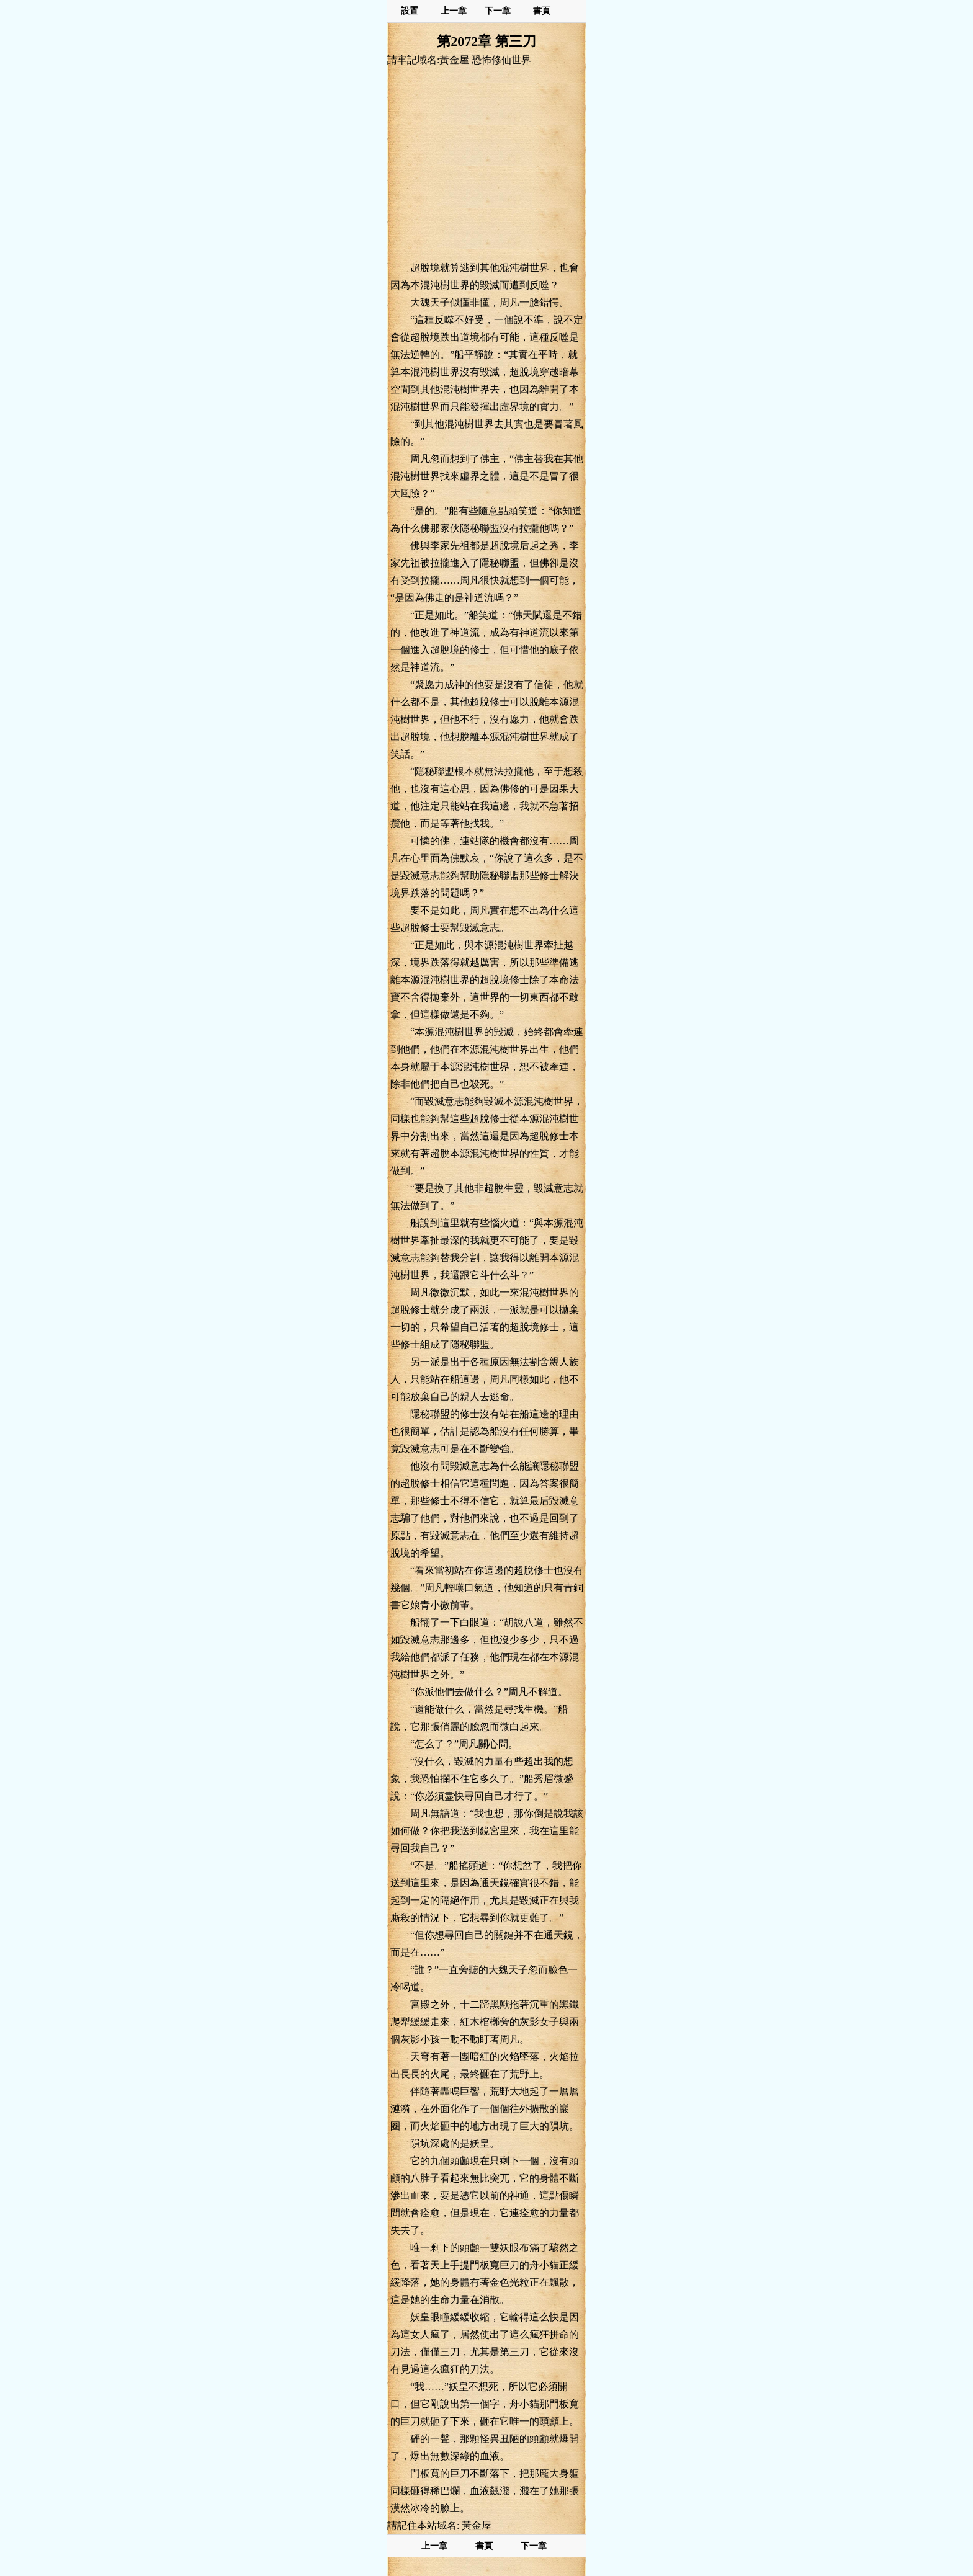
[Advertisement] (486, 163)
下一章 (498, 11)
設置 (409, 11)
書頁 (541, 11)
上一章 (454, 11)
